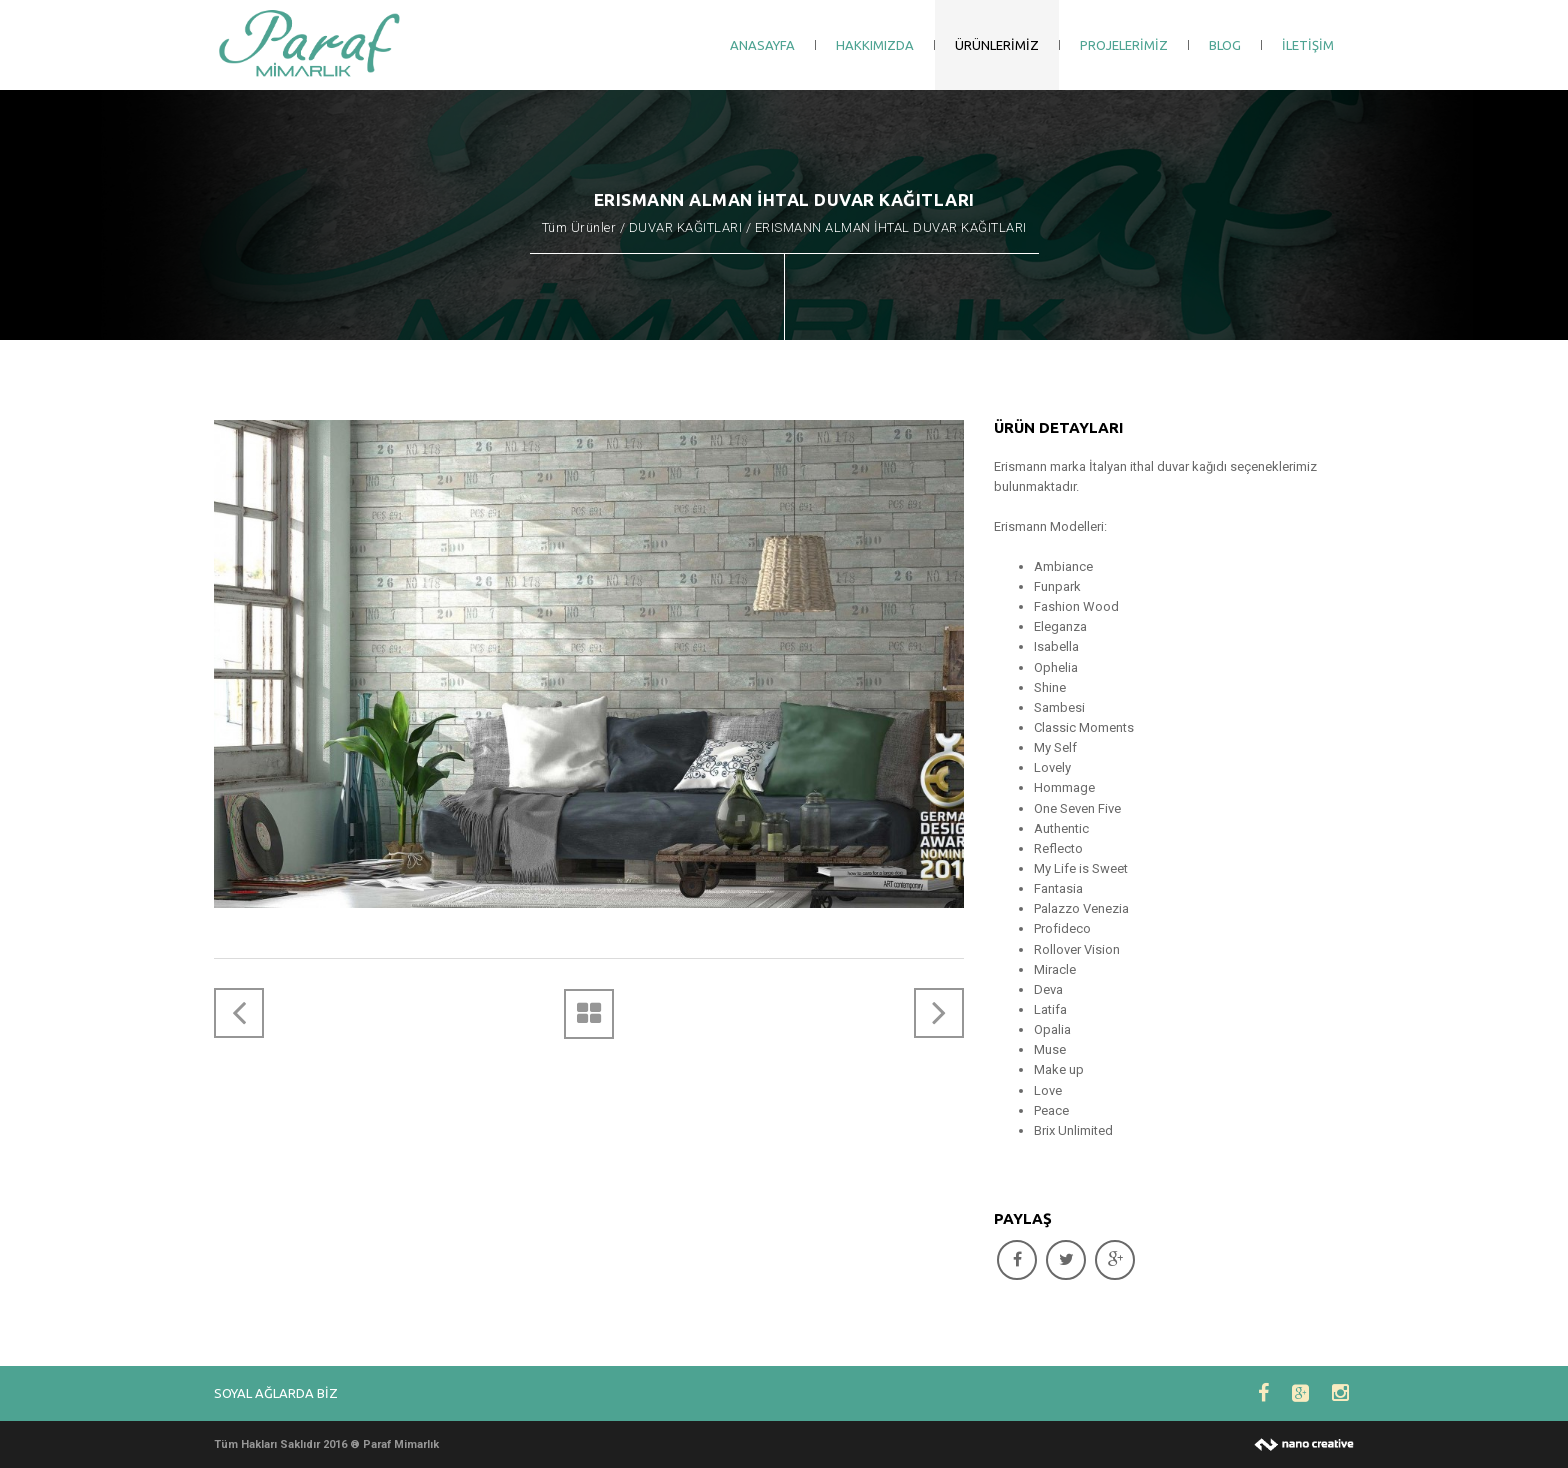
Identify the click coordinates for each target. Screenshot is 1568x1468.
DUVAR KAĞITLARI (686, 227)
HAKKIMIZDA (875, 45)
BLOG (1225, 45)
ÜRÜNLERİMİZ (997, 45)
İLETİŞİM (1308, 45)
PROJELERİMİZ (1124, 45)
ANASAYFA (762, 45)
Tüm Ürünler (579, 227)
